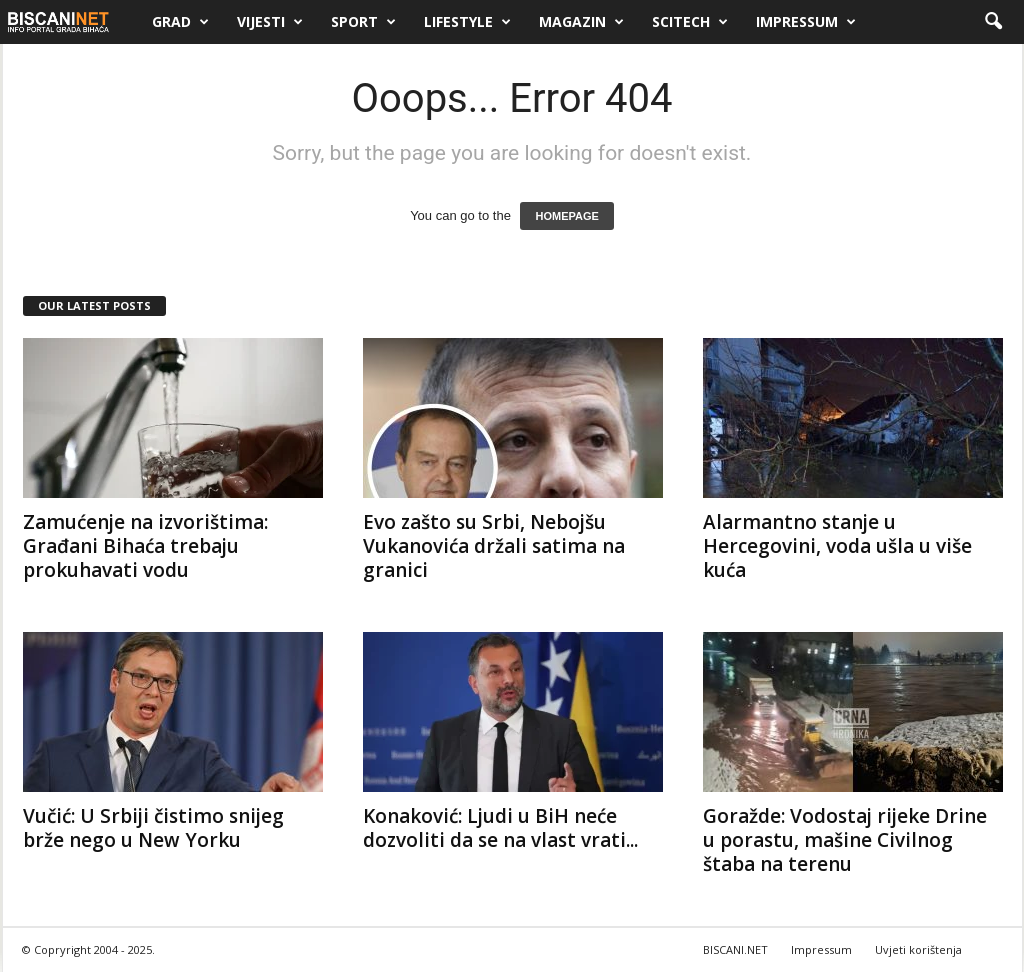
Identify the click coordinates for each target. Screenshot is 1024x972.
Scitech (690, 22)
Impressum (806, 22)
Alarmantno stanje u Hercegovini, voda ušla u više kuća (837, 546)
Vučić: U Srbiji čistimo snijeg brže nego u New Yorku (153, 828)
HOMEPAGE (566, 216)
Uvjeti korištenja (918, 949)
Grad (180, 22)
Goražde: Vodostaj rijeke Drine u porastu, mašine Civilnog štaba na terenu (845, 840)
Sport (363, 22)
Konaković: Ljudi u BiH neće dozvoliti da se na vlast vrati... (500, 828)
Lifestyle (467, 22)
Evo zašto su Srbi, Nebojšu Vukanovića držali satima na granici (494, 546)
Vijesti (270, 22)
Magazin (581, 22)
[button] (993, 22)
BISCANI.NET (735, 949)
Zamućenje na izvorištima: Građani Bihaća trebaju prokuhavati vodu (145, 546)
